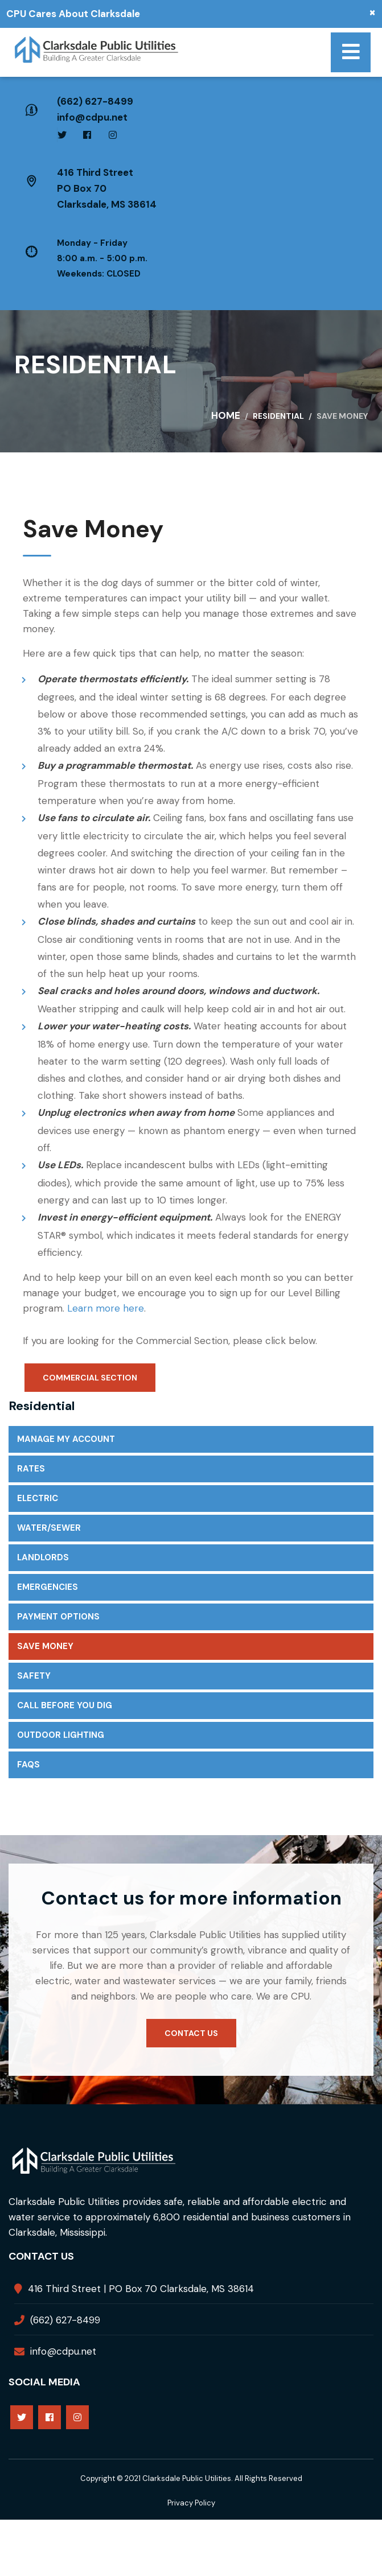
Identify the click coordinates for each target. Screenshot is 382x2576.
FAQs (28, 1764)
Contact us (191, 2033)
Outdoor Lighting (60, 1735)
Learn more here (105, 1308)
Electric (37, 1498)
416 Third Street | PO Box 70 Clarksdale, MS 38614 (141, 2288)
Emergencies (47, 1587)
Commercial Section (90, 1378)
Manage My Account (66, 1439)
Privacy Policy (191, 2503)
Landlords (43, 1557)
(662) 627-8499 (95, 101)
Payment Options (58, 1616)
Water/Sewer (49, 1528)
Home (225, 415)
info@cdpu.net (92, 117)
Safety (34, 1675)
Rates (31, 1468)
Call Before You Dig (64, 1705)
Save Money (45, 1646)
